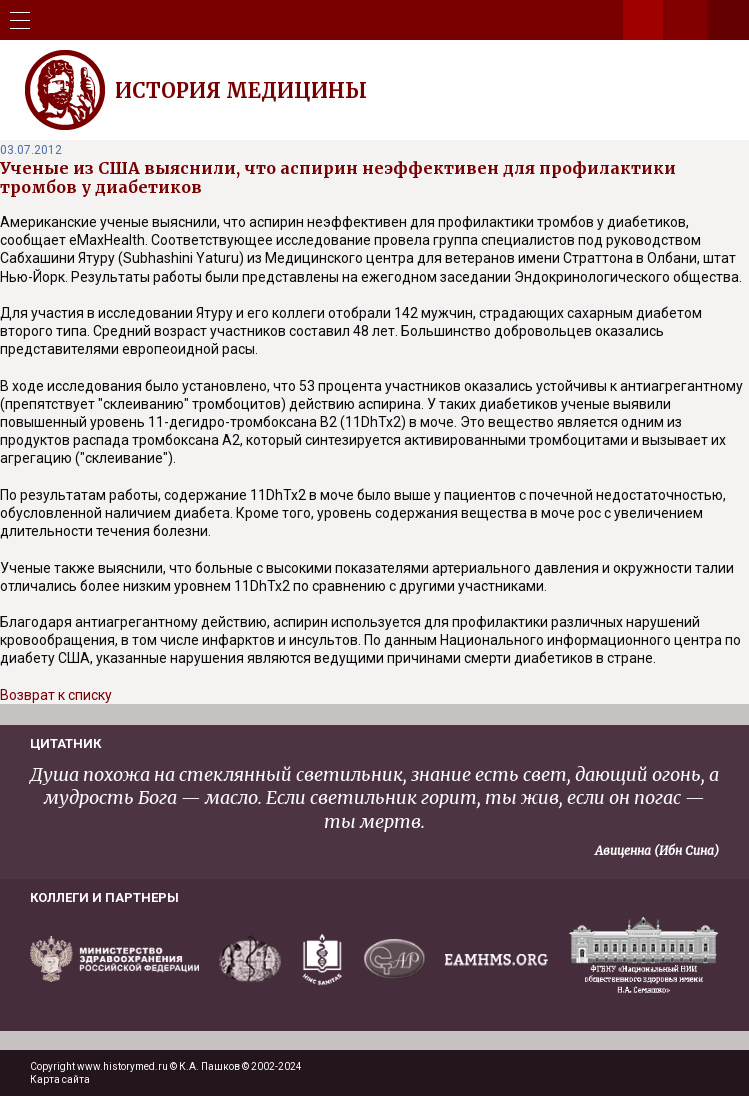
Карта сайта (60, 1079)
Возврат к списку (56, 695)
